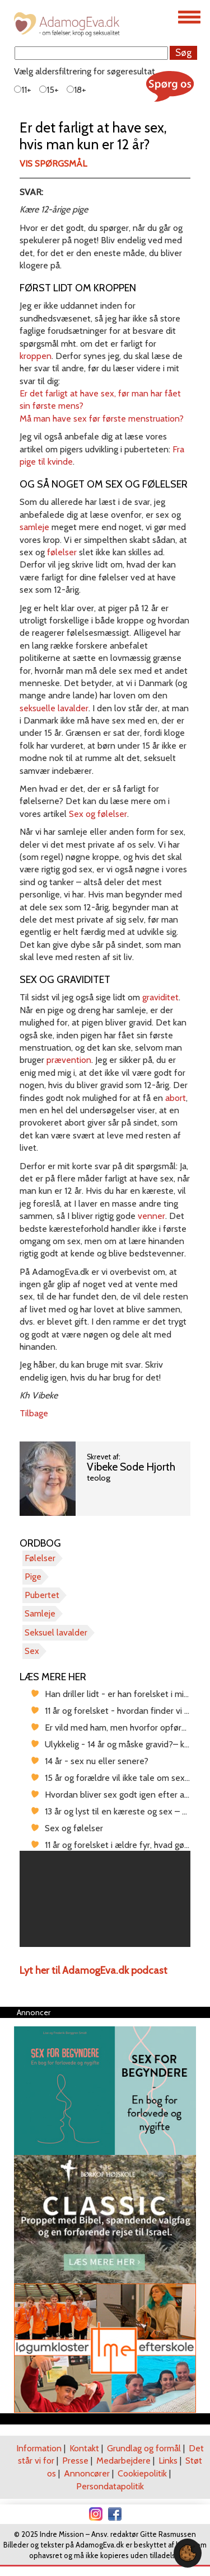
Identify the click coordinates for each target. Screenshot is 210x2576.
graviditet (160, 997)
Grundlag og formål (144, 2448)
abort (175, 1098)
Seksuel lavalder (56, 1632)
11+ (22, 89)
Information (39, 2448)
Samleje (40, 1613)
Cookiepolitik (142, 2473)
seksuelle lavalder (54, 708)
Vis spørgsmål (53, 163)
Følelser (40, 1558)
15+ (49, 89)
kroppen (36, 356)
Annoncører (87, 2473)
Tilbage (34, 1413)
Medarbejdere (123, 2460)
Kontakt (84, 2448)
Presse (75, 2460)
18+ (76, 89)
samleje (34, 527)
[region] (105, 1899)
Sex (32, 1651)
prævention (68, 1060)
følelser (62, 552)
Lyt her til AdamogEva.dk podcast (93, 1970)
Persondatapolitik (110, 2486)
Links (168, 2460)
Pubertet (42, 1595)
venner (151, 1216)
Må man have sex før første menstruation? (102, 418)
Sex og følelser (98, 814)
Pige (33, 1576)
